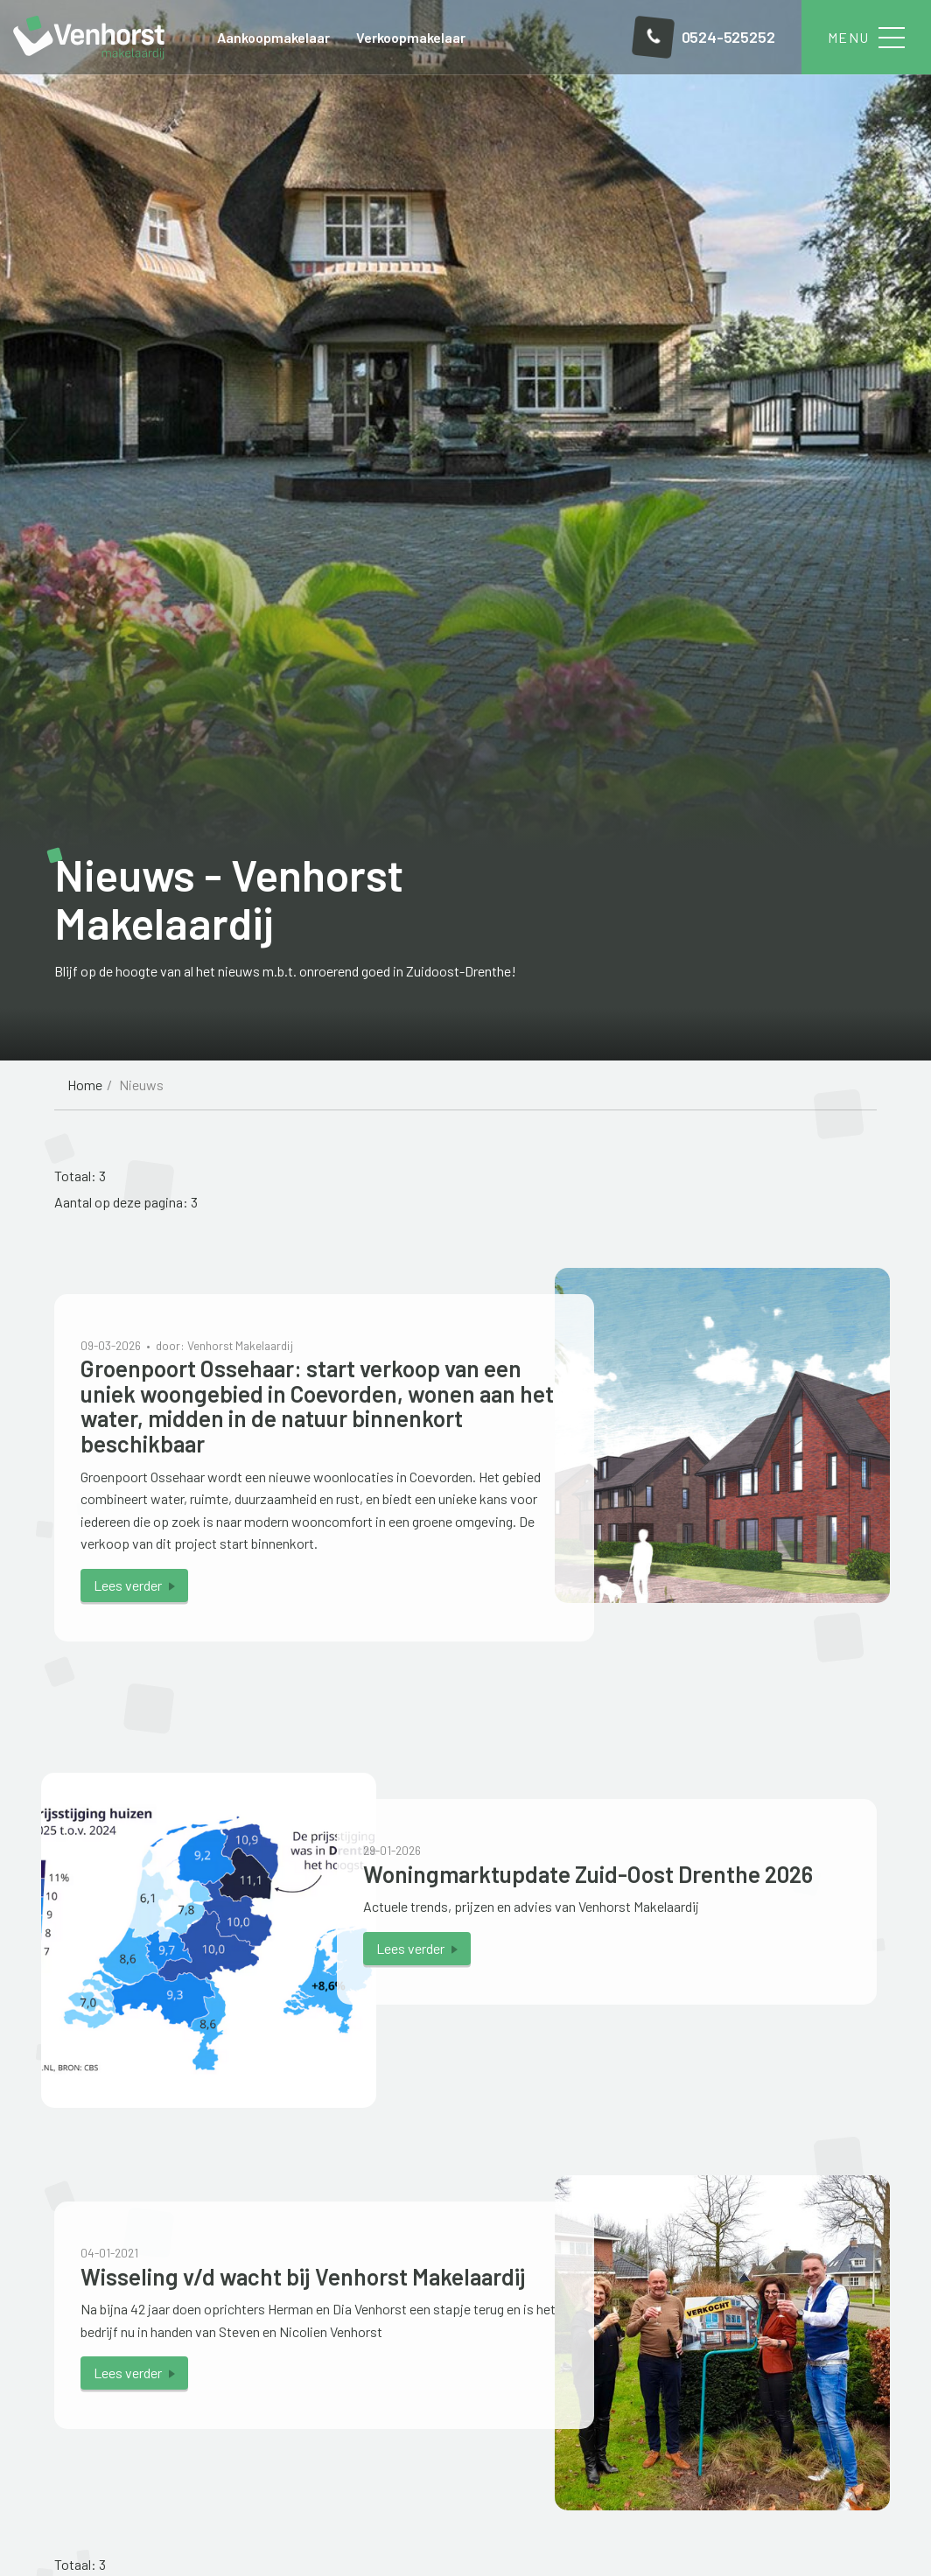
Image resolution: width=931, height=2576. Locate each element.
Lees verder (128, 1585)
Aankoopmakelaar (273, 37)
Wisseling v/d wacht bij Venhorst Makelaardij (303, 2276)
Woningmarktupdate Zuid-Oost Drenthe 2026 (588, 1873)
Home (84, 1084)
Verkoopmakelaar (411, 37)
